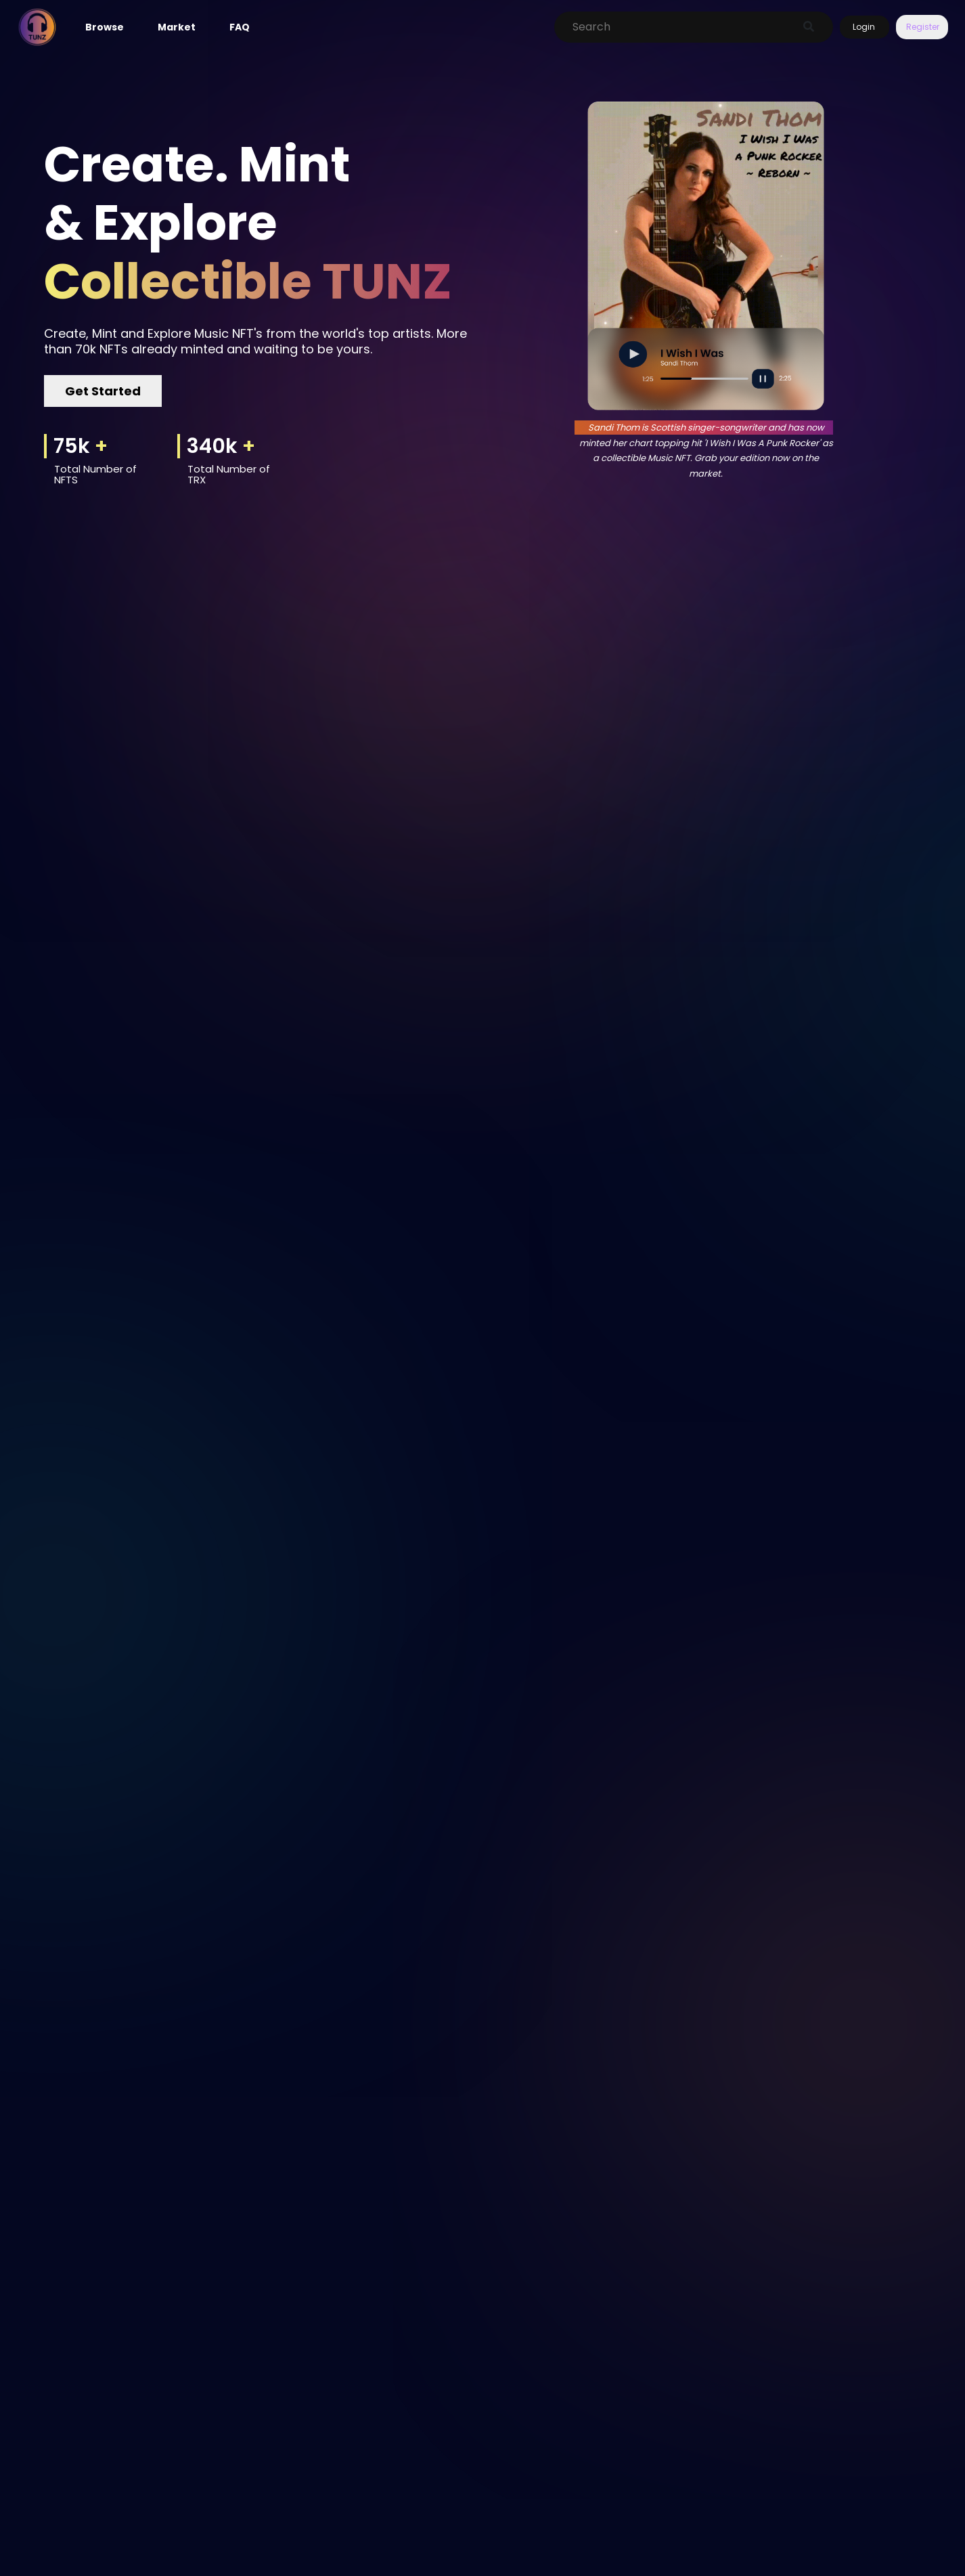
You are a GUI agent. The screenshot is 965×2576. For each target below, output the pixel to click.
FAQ (239, 27)
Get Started (103, 391)
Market (177, 27)
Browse (104, 27)
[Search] (679, 27)
